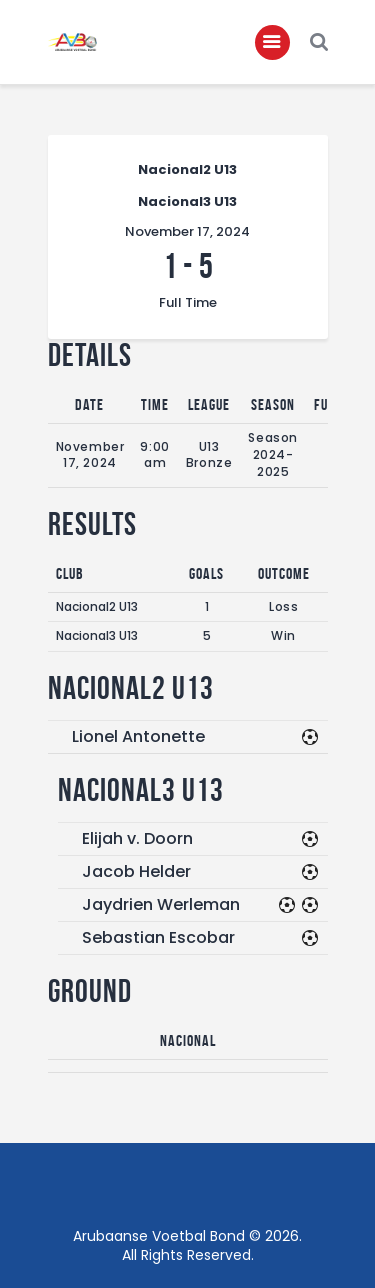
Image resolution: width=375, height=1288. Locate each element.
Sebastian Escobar (158, 937)
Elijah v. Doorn (137, 838)
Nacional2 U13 (97, 606)
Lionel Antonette (138, 736)
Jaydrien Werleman (161, 904)
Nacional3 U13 (97, 635)
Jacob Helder (136, 871)
